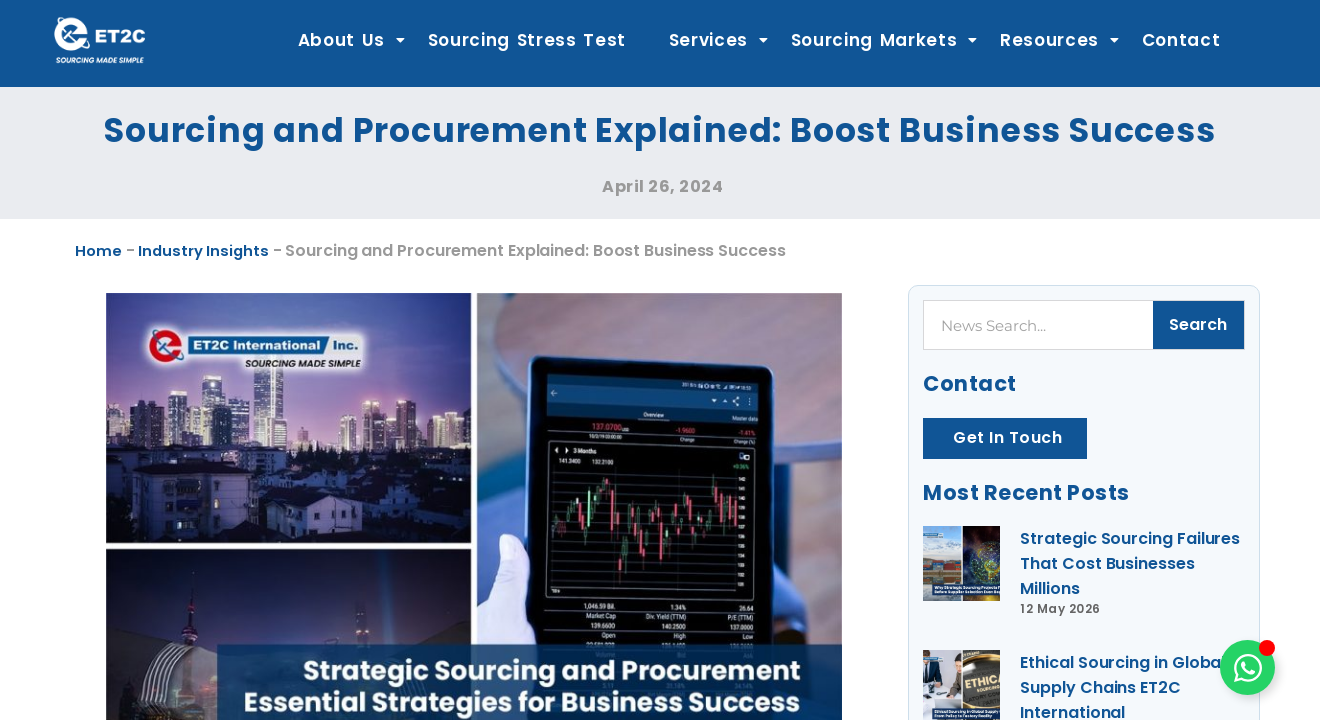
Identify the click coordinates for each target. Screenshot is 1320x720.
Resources (1060, 40)
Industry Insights (216, 250)
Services (719, 40)
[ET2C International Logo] (99, 39)
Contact (1181, 40)
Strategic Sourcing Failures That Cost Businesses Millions (1100, 568)
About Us (352, 40)
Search (1198, 324)
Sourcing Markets (885, 40)
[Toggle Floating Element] (1247, 667)
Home (101, 250)
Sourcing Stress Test (527, 40)
